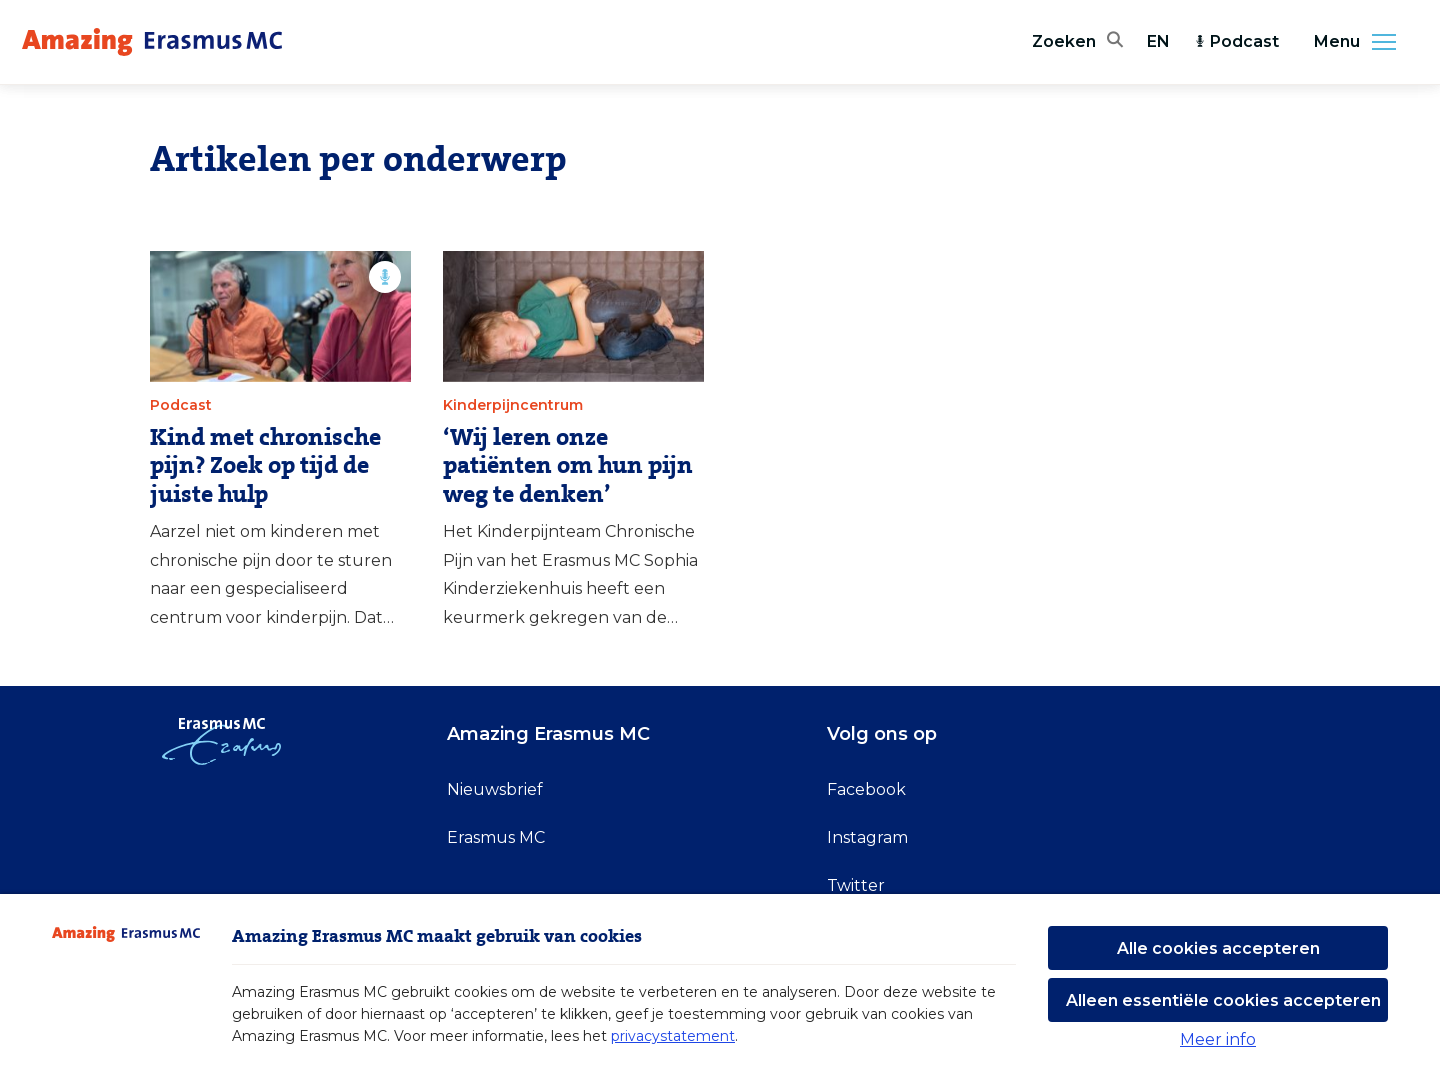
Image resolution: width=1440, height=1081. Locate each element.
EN (1158, 41)
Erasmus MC (496, 837)
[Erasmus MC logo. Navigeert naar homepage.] (152, 42)
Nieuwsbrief (495, 789)
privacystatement (673, 1036)
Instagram (867, 837)
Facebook (866, 789)
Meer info (1218, 1039)
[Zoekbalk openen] (1077, 42)
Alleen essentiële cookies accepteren (1223, 1000)
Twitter (856, 885)
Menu (1361, 42)
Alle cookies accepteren (1218, 948)
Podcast (1236, 41)
